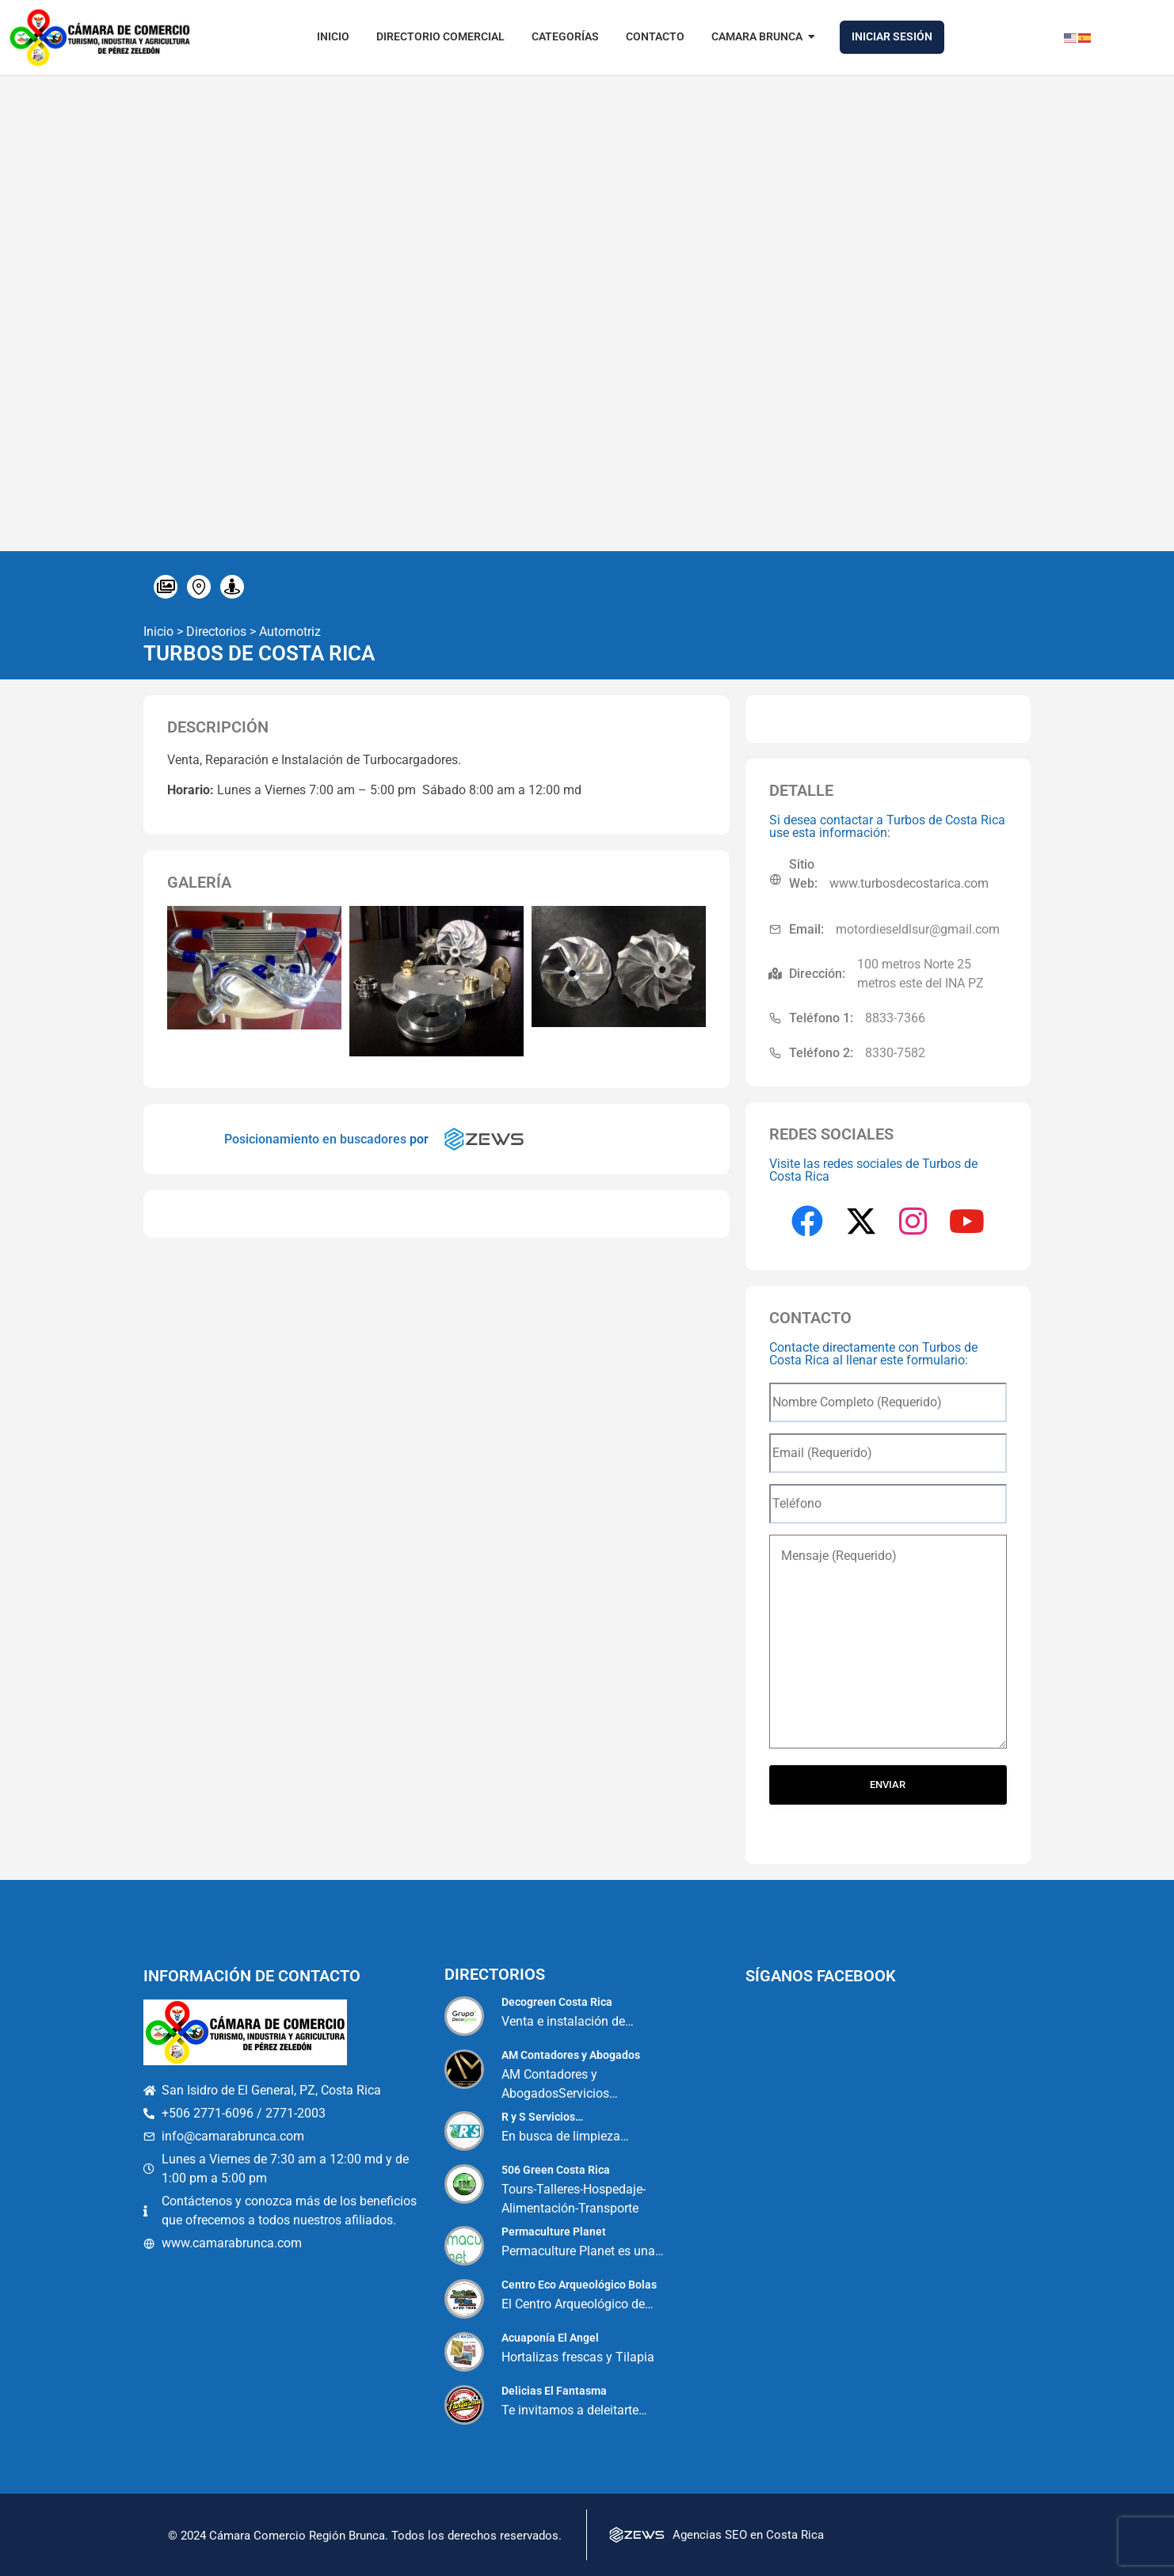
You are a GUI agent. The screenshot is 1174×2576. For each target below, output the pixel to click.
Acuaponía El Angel (550, 2337)
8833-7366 (895, 1017)
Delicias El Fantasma (554, 2390)
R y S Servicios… (542, 2116)
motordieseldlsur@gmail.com (918, 929)
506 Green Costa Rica (555, 2169)
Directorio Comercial (440, 36)
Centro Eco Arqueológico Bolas (579, 2284)
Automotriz (290, 631)
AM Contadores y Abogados (570, 2055)
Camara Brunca (759, 36)
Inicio (333, 36)
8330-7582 (895, 1052)
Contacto (655, 36)
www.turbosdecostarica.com (909, 883)
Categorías (565, 36)
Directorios (216, 631)
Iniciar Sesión (892, 36)
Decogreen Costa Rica (556, 2002)
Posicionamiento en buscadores (315, 1139)
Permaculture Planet (553, 2231)
